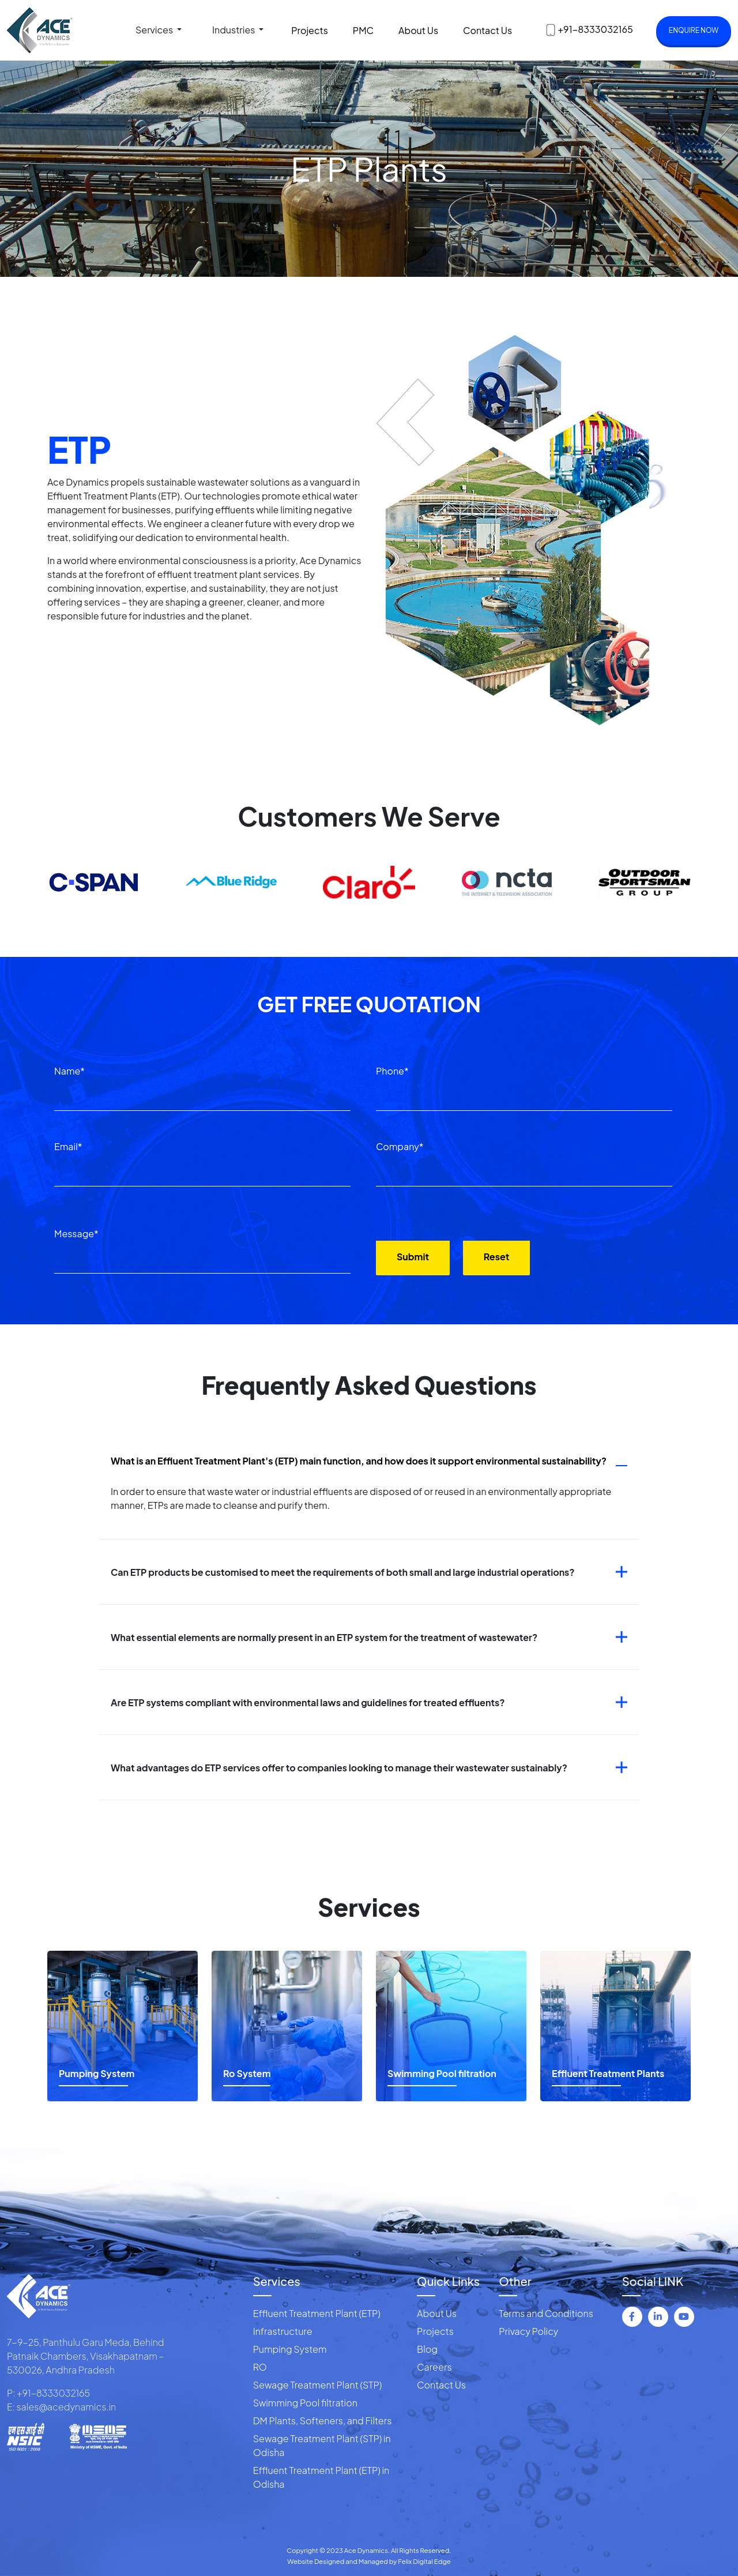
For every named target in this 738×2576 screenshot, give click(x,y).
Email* (68, 1146)
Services (155, 30)
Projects (309, 30)
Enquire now (693, 30)
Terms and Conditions (546, 2313)
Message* (76, 1233)
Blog (427, 2349)
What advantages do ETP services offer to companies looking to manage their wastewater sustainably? (339, 1768)
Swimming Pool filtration (305, 2403)
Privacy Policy (528, 2331)
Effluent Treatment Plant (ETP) (317, 2313)
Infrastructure (282, 2331)
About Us (418, 30)
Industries (234, 30)
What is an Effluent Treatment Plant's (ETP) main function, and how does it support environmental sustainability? (359, 1461)
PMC (363, 30)
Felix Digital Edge (424, 2561)
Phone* (392, 1071)
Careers (434, 2367)
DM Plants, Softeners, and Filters (322, 2420)
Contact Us (487, 30)
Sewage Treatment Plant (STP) (317, 2385)
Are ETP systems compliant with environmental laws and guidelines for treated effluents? (308, 1702)
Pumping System (290, 2349)
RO (260, 2367)
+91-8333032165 (595, 29)
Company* (399, 1146)
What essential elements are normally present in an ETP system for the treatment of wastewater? (324, 1637)
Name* (69, 1071)
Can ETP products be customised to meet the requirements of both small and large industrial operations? (343, 1572)
